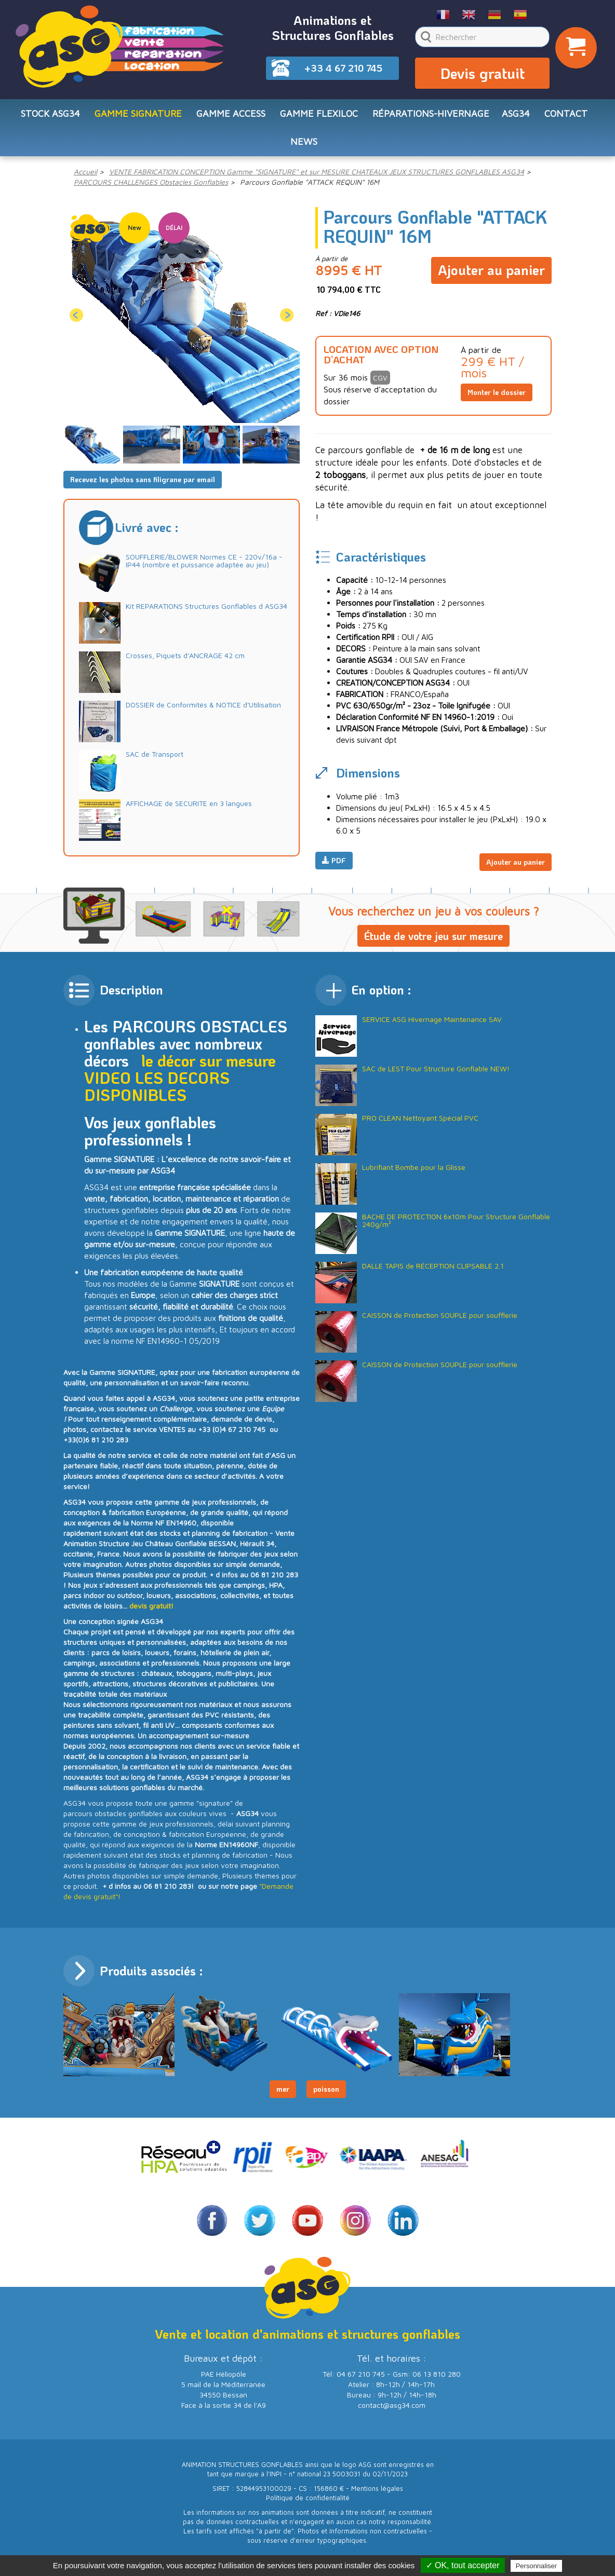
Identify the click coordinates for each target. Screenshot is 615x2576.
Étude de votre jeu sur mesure (433, 940)
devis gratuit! (151, 1610)
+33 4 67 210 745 (343, 68)
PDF (334, 869)
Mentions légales (377, 2493)
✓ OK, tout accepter (463, 2565)
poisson (326, 2093)
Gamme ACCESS (230, 117)
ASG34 (516, 117)
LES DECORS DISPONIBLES (157, 1091)
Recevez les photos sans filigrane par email (142, 488)
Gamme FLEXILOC (319, 117)
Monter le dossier (496, 401)
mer (282, 2093)
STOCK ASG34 (50, 117)
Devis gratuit (482, 75)
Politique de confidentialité (308, 2502)
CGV (380, 386)
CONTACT (565, 117)
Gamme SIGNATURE (138, 117)
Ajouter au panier (491, 275)
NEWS (303, 148)
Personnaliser (536, 2566)
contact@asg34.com (391, 2409)
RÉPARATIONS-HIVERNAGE (430, 117)
